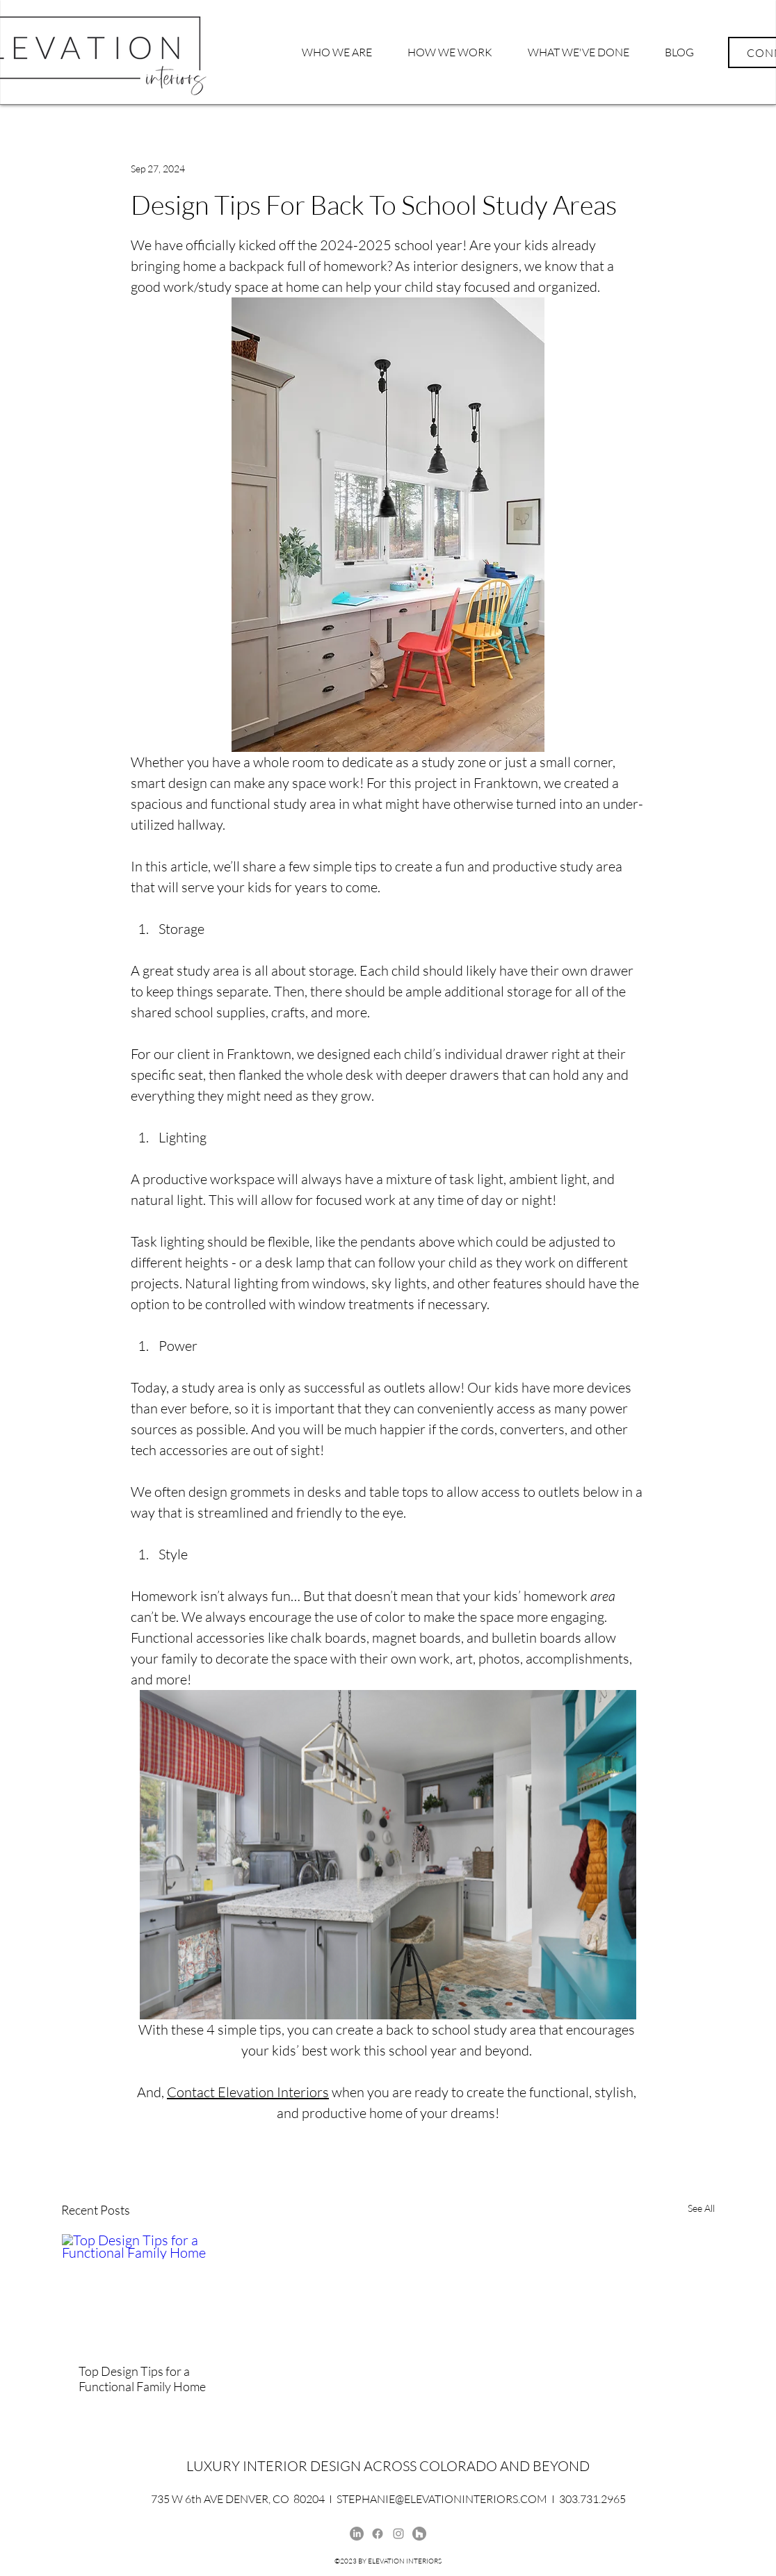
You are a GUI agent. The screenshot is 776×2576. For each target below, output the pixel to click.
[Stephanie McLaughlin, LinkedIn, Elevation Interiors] (357, 2534)
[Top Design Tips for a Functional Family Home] (162, 2290)
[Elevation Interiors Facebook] (378, 2534)
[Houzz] (419, 2534)
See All (701, 2208)
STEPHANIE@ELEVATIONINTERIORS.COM (442, 2499)
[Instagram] (398, 2534)
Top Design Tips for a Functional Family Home (142, 2378)
